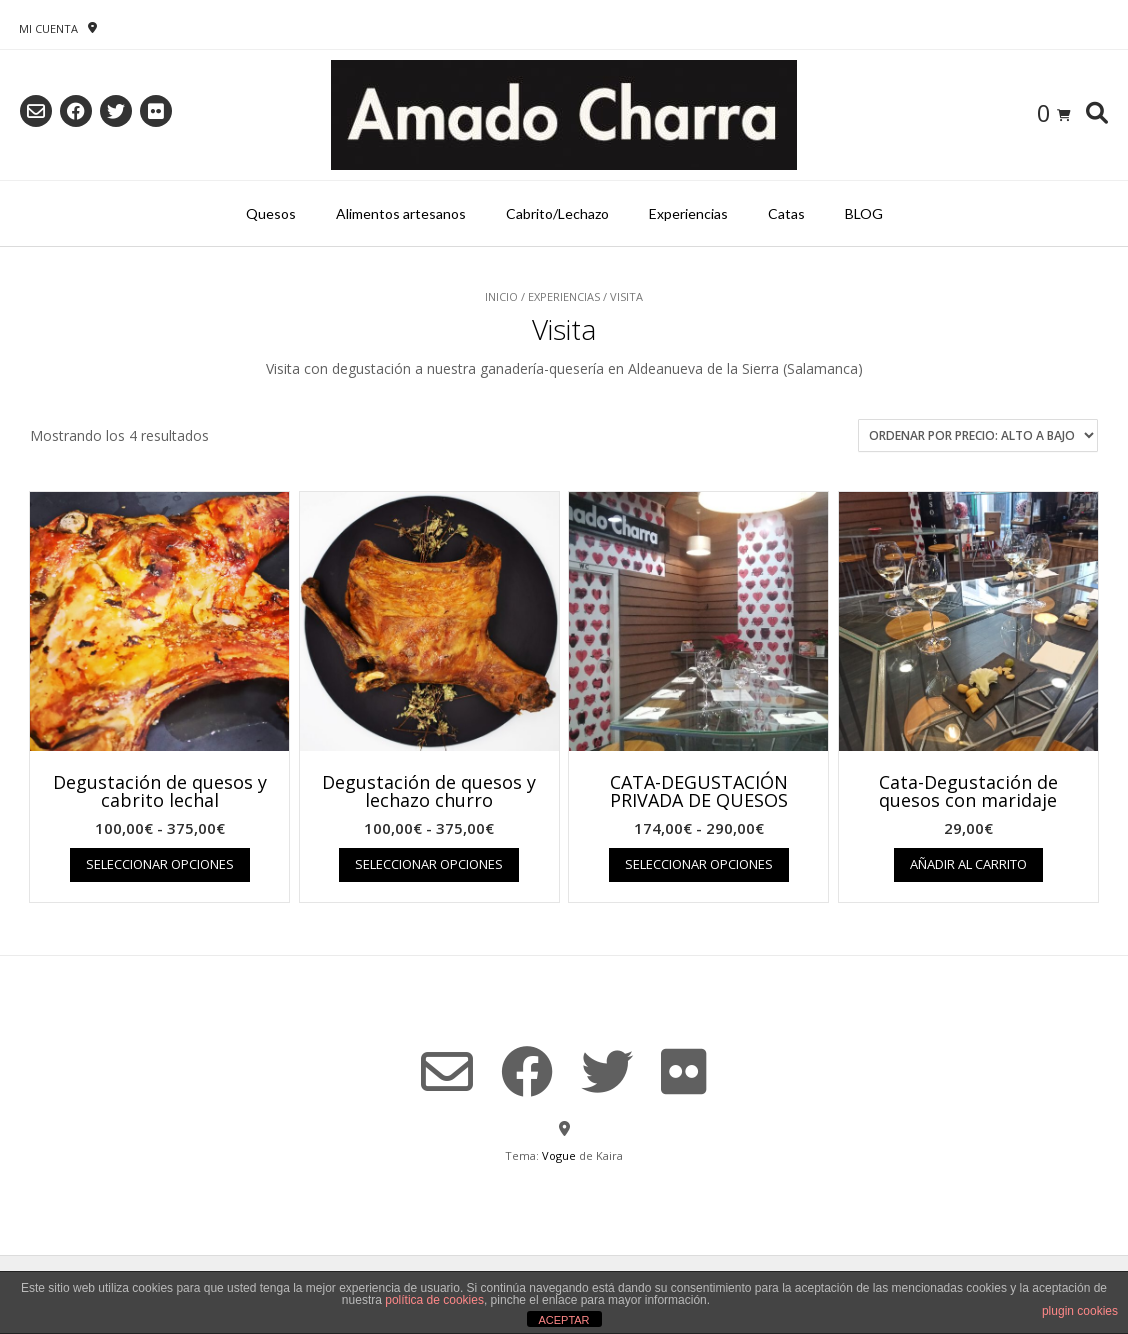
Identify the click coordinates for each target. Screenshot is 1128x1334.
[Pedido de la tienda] (978, 435)
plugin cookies (1080, 1311)
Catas (786, 213)
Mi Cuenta (48, 28)
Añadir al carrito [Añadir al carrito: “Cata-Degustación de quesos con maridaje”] (968, 864)
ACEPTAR (563, 1320)
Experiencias (688, 213)
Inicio (501, 296)
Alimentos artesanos (401, 213)
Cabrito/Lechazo (557, 213)
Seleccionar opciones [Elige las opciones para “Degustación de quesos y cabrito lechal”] (160, 864)
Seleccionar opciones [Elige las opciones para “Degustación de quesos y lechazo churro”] (429, 864)
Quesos (271, 213)
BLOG (864, 213)
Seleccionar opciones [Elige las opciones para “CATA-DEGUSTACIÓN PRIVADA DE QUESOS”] (699, 864)
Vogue (559, 1155)
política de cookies (434, 1300)
